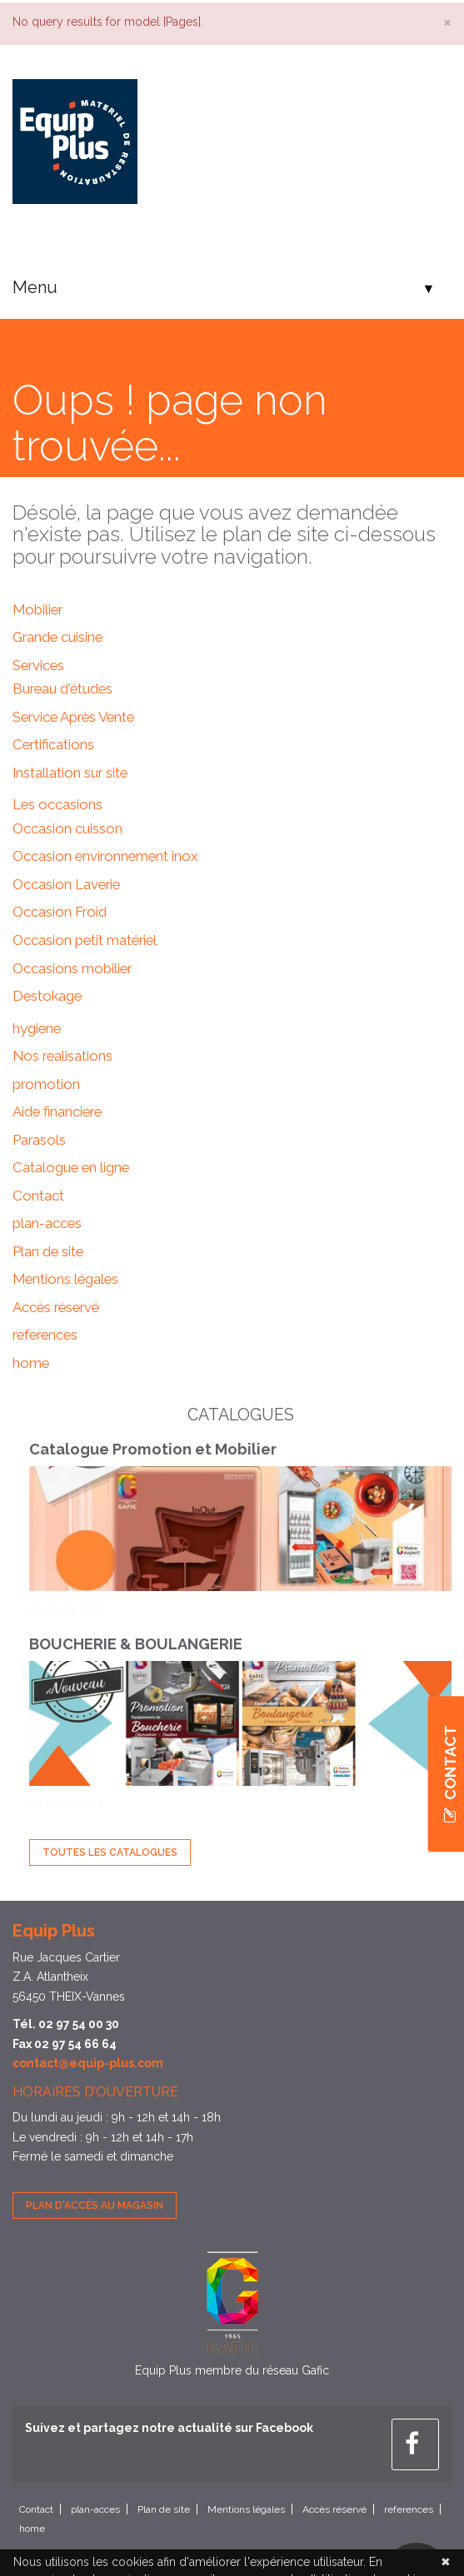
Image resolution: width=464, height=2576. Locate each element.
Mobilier (37, 609)
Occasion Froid (59, 911)
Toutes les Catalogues (109, 1852)
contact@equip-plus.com (87, 2063)
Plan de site (47, 1251)
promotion (46, 1084)
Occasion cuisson (67, 828)
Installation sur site (69, 772)
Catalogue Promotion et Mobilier (153, 1449)
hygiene (36, 1028)
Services (38, 665)
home (30, 1363)
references (44, 1334)
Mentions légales (65, 1279)
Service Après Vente (73, 717)
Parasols (39, 1139)
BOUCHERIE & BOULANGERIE (135, 1644)
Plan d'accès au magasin (94, 2205)
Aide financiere (57, 1111)
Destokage (47, 995)
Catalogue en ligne (70, 1167)
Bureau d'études (62, 688)
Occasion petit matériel (84, 940)
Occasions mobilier (72, 968)
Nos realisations (62, 1055)
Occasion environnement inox (104, 856)
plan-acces (47, 1223)
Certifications (53, 744)
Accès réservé (55, 1307)
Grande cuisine (57, 637)
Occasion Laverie (66, 884)
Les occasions (57, 804)
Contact (38, 1195)
